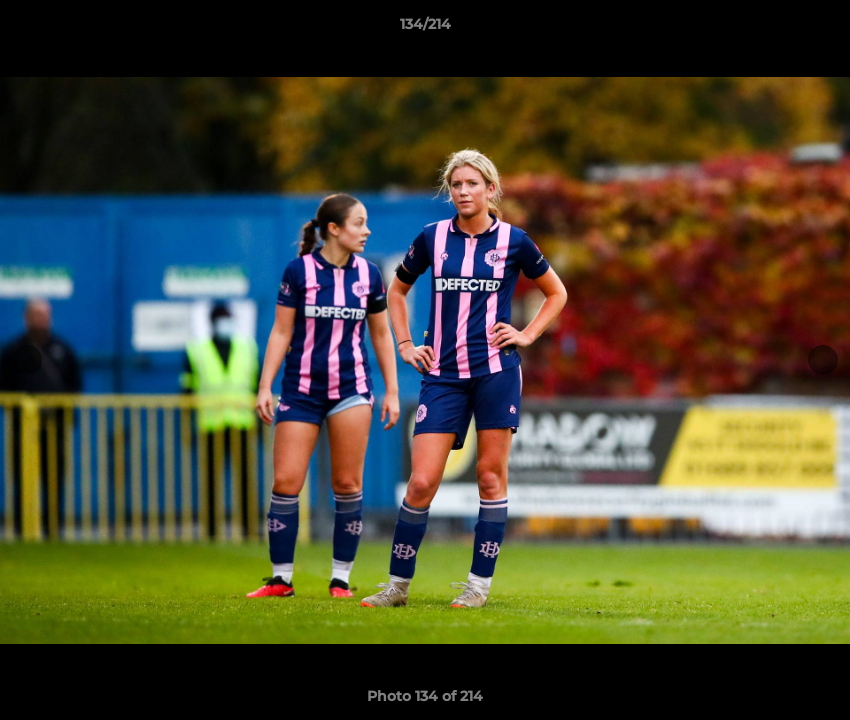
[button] (814, 29)
